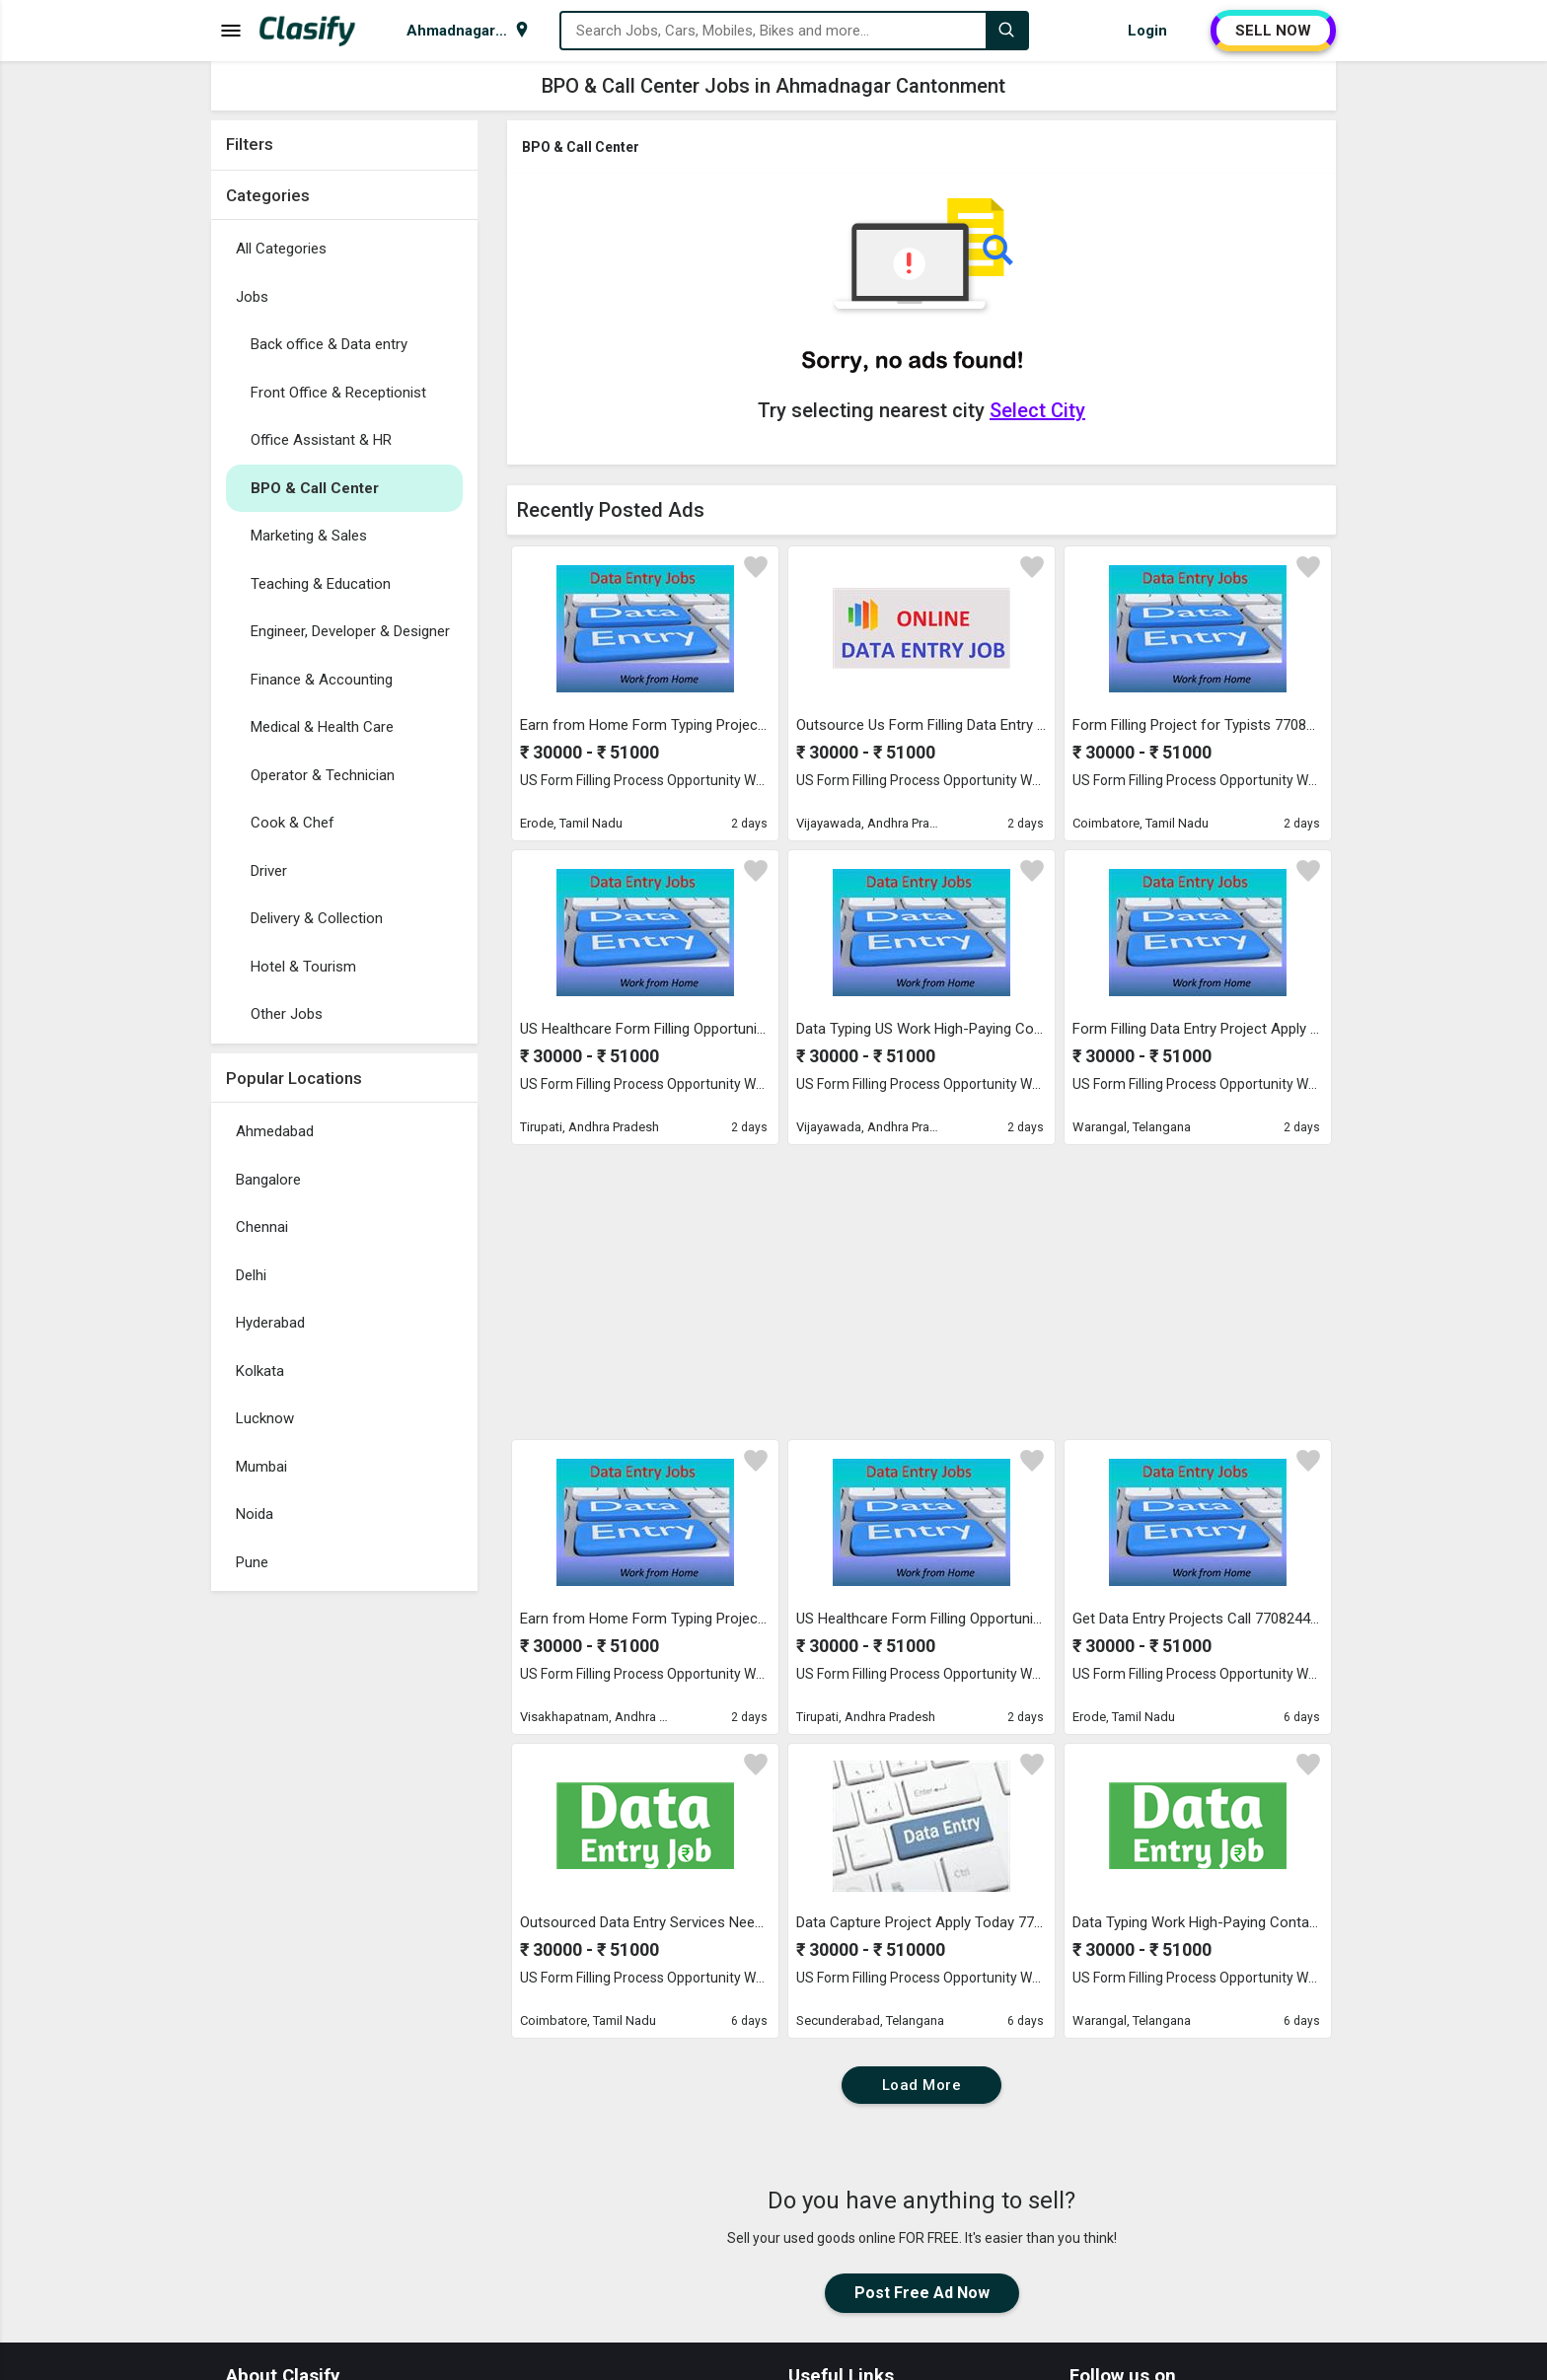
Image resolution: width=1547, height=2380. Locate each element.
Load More (922, 2085)
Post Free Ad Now (922, 2292)
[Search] (1006, 30)
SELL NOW (1273, 30)
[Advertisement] (344, 1897)
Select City (1037, 410)
